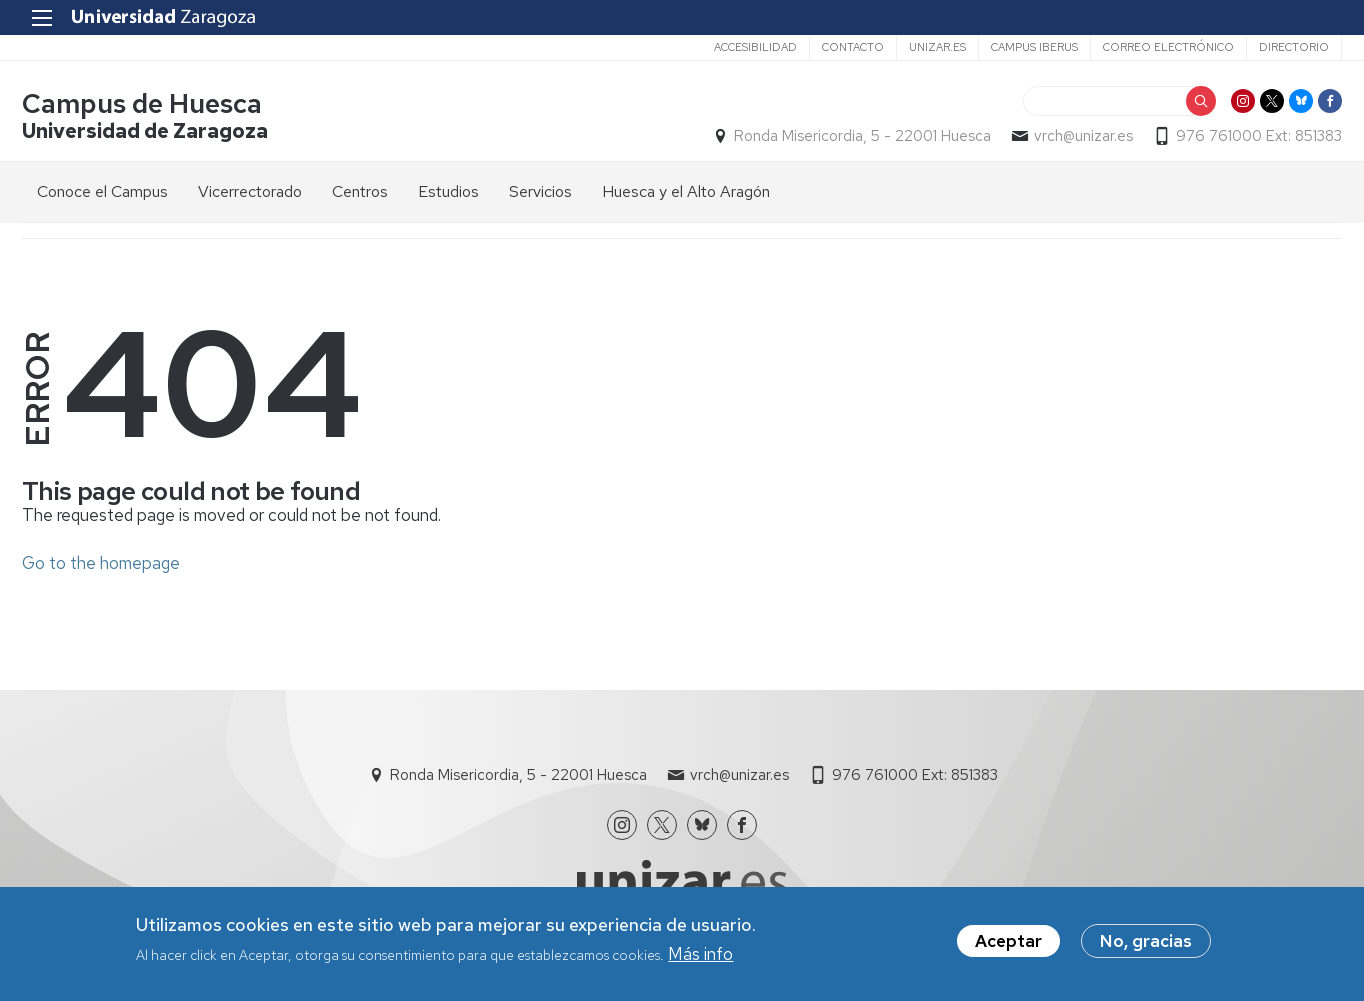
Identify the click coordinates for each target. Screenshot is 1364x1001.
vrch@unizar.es (1083, 136)
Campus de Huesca (142, 103)
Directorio (1294, 47)
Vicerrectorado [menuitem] (250, 191)
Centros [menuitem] (360, 191)
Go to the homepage (101, 563)
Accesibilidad (755, 47)
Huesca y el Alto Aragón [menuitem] (686, 191)
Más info (700, 957)
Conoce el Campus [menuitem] (102, 191)
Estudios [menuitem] (448, 191)
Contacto (853, 47)
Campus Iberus (1034, 47)
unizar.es (937, 47)
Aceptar (1008, 943)
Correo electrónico (1168, 47)
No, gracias (1146, 943)
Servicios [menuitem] (540, 191)
